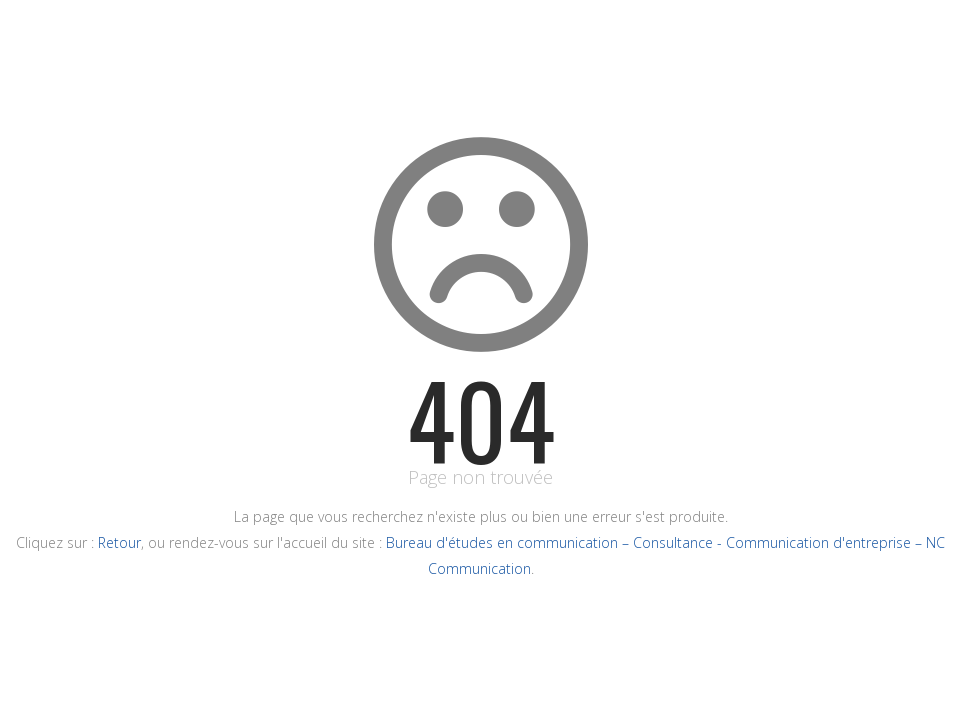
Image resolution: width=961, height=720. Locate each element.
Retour (119, 542)
